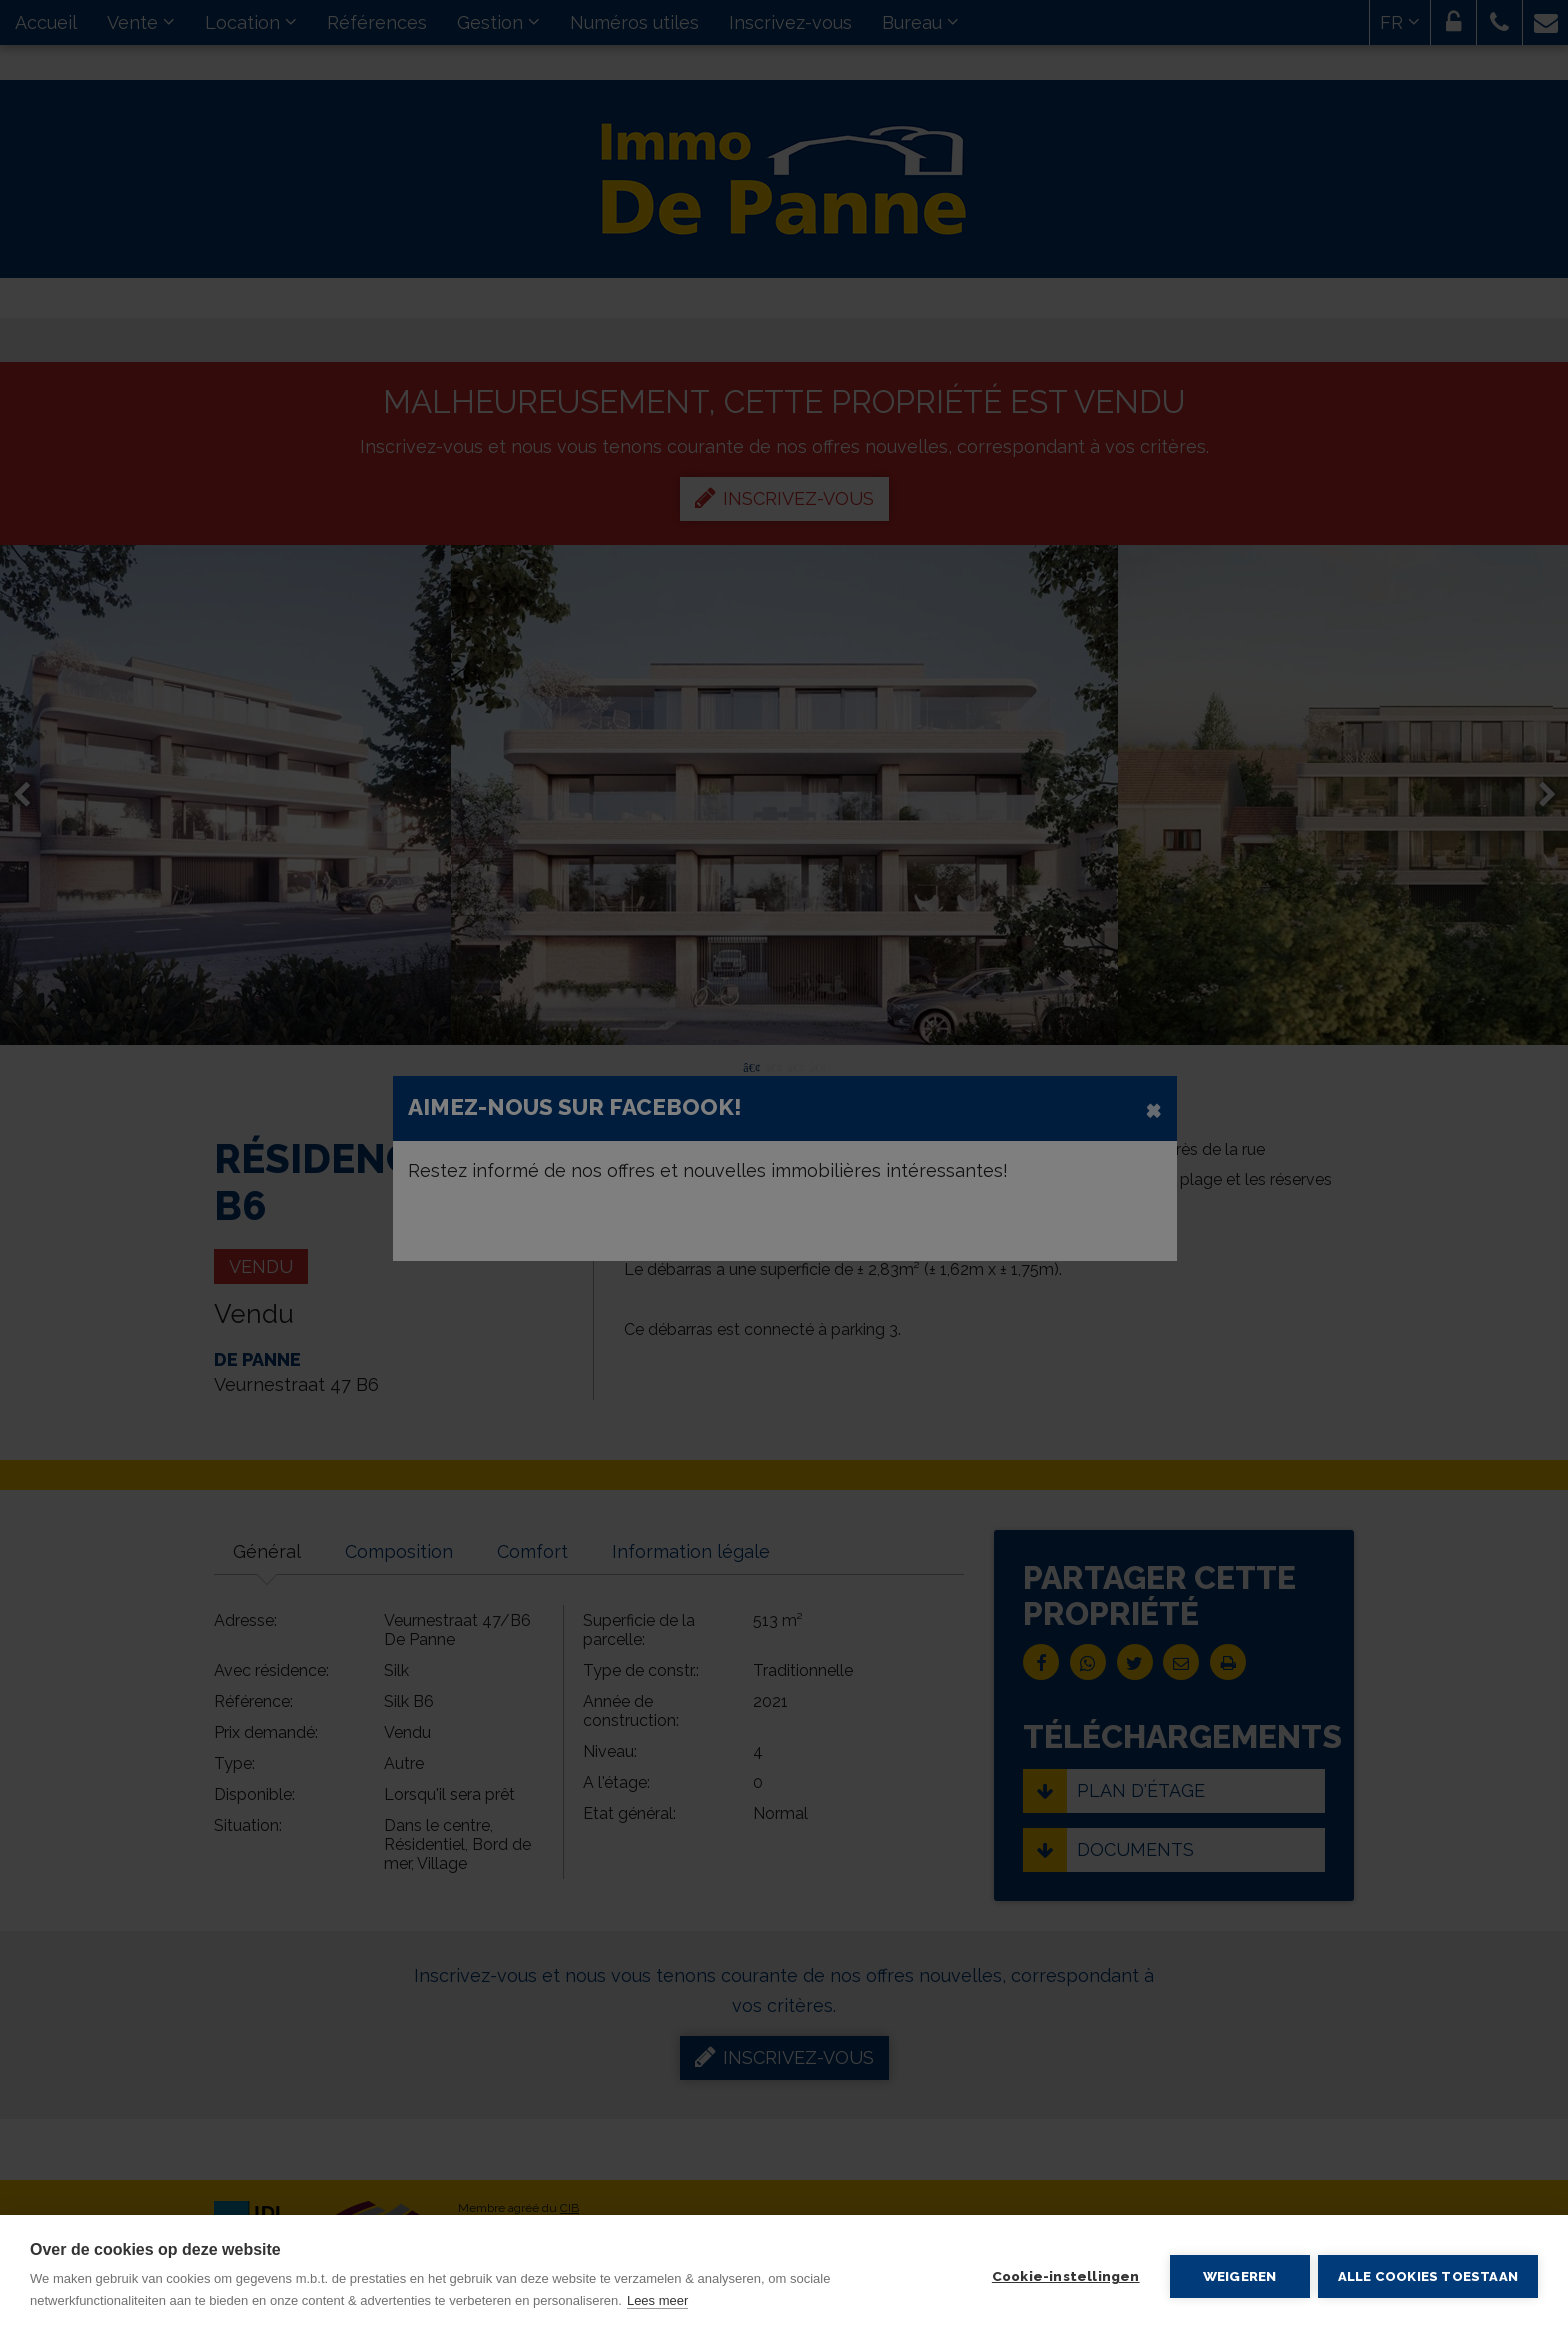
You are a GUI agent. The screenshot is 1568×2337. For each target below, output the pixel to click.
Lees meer (657, 2300)
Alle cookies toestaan (1428, 2276)
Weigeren (1238, 2276)
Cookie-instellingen (1064, 2276)
